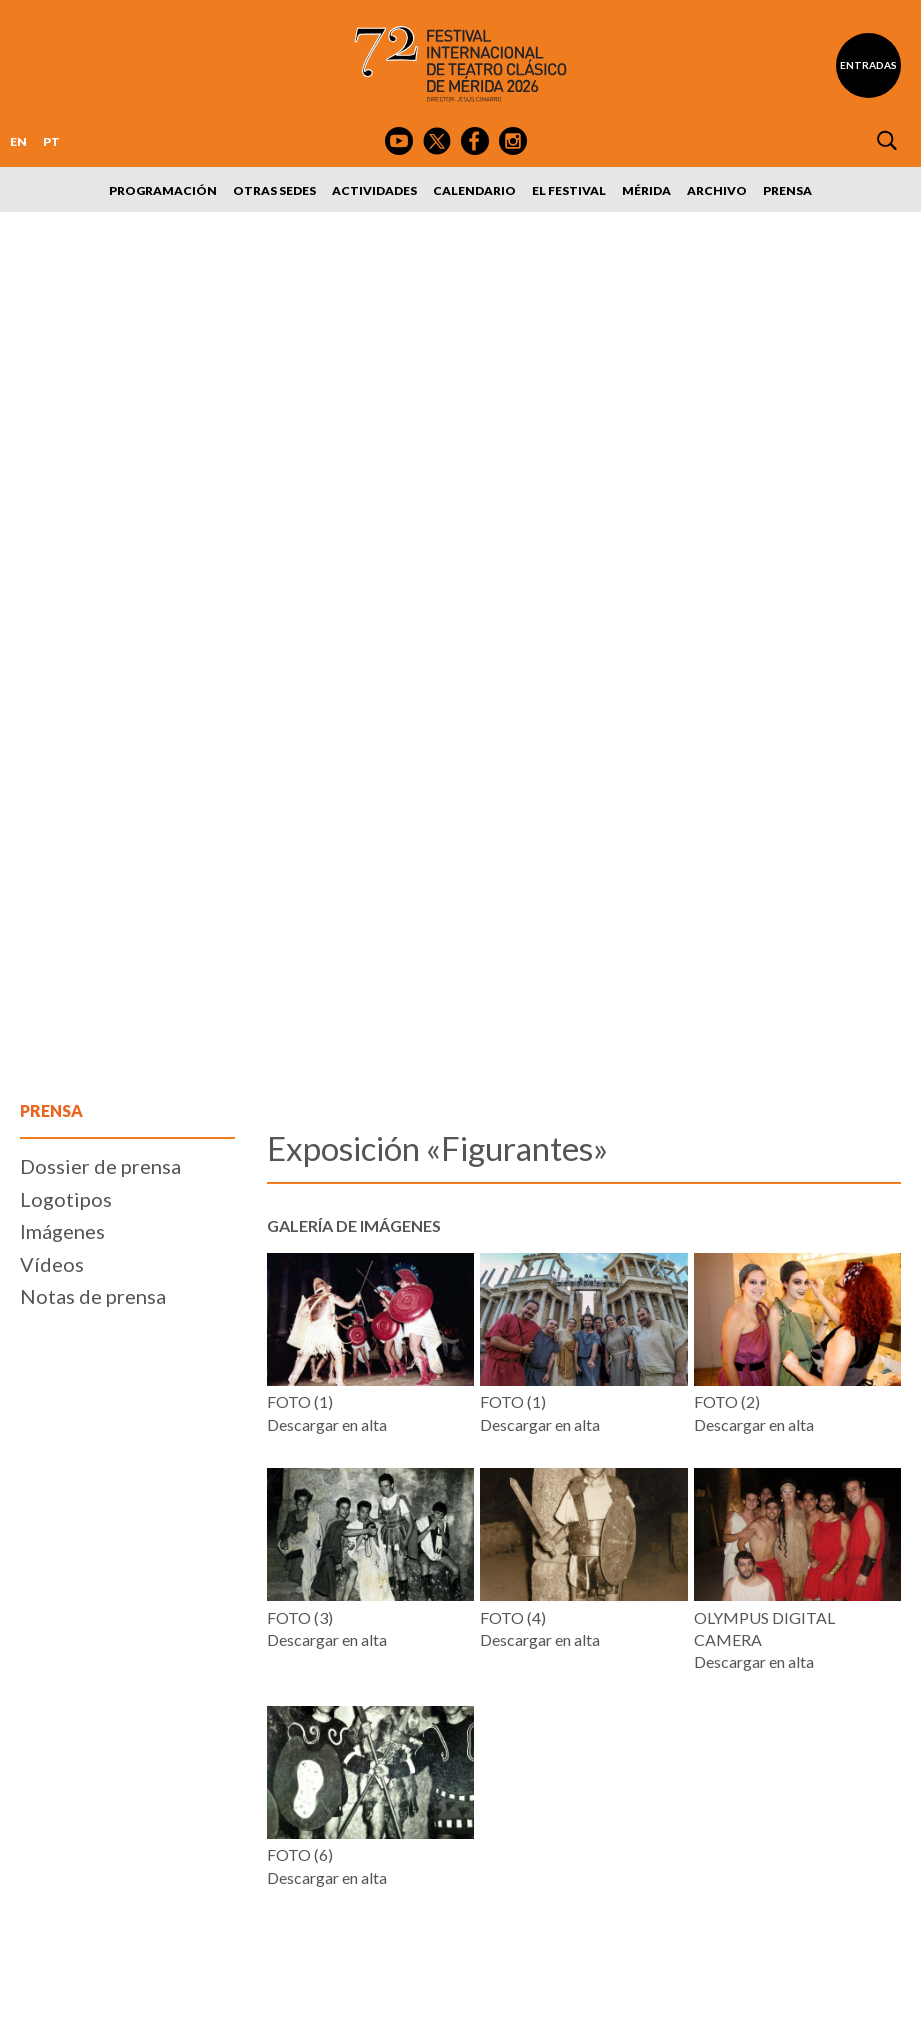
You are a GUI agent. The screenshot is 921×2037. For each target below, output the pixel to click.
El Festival (569, 190)
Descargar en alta (327, 1424)
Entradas (868, 65)
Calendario (474, 190)
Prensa (787, 190)
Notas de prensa (93, 1296)
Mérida (646, 190)
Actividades (374, 190)
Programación (163, 190)
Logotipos (66, 1199)
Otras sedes (274, 190)
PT (51, 141)
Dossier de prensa (100, 1166)
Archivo (717, 190)
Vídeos (52, 1264)
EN (18, 141)
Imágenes (62, 1231)
